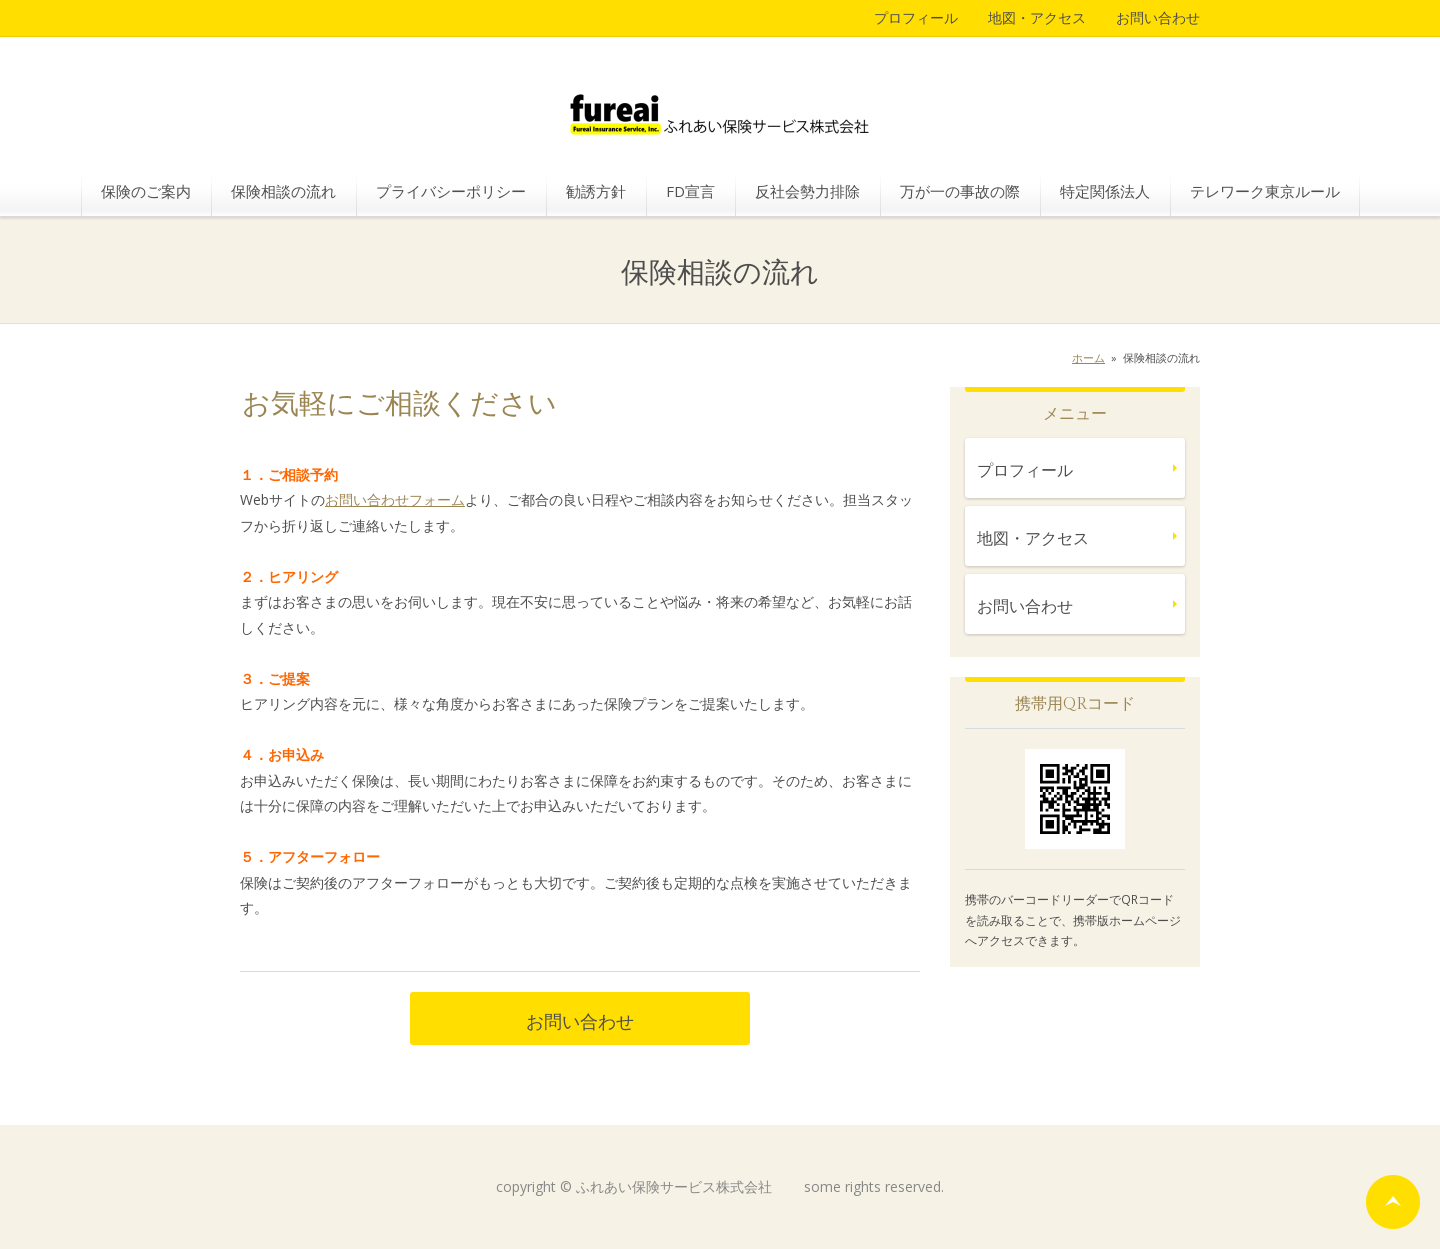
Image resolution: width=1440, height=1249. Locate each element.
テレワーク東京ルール (1265, 191)
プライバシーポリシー (451, 191)
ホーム (1088, 357)
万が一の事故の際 (960, 191)
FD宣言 (690, 191)
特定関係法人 (1105, 191)
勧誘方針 (596, 191)
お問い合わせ (1158, 17)
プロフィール (916, 17)
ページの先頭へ (1393, 1202)
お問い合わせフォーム (395, 499)
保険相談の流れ (283, 191)
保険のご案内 (146, 191)
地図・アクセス (1037, 17)
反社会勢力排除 (807, 191)
